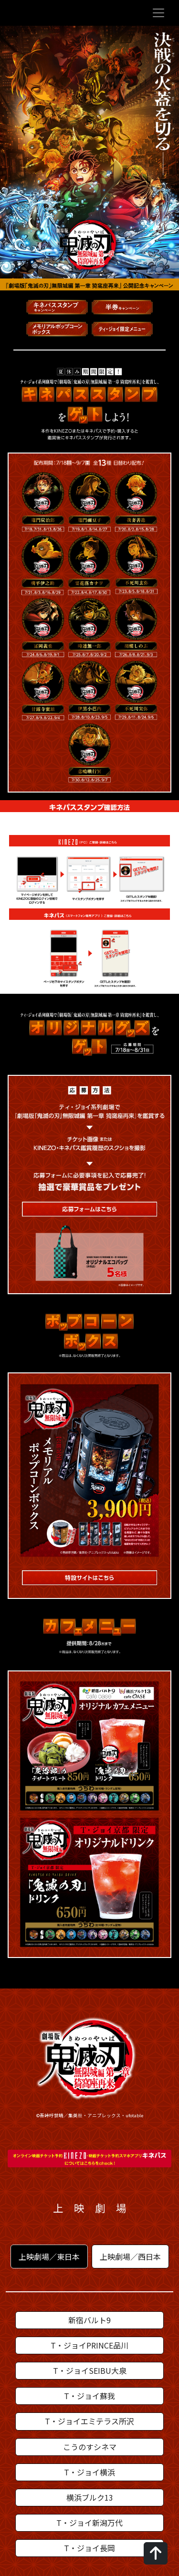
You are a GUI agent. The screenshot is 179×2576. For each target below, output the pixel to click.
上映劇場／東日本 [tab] (49, 2256)
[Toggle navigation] (158, 13)
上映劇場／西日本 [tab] (130, 2256)
